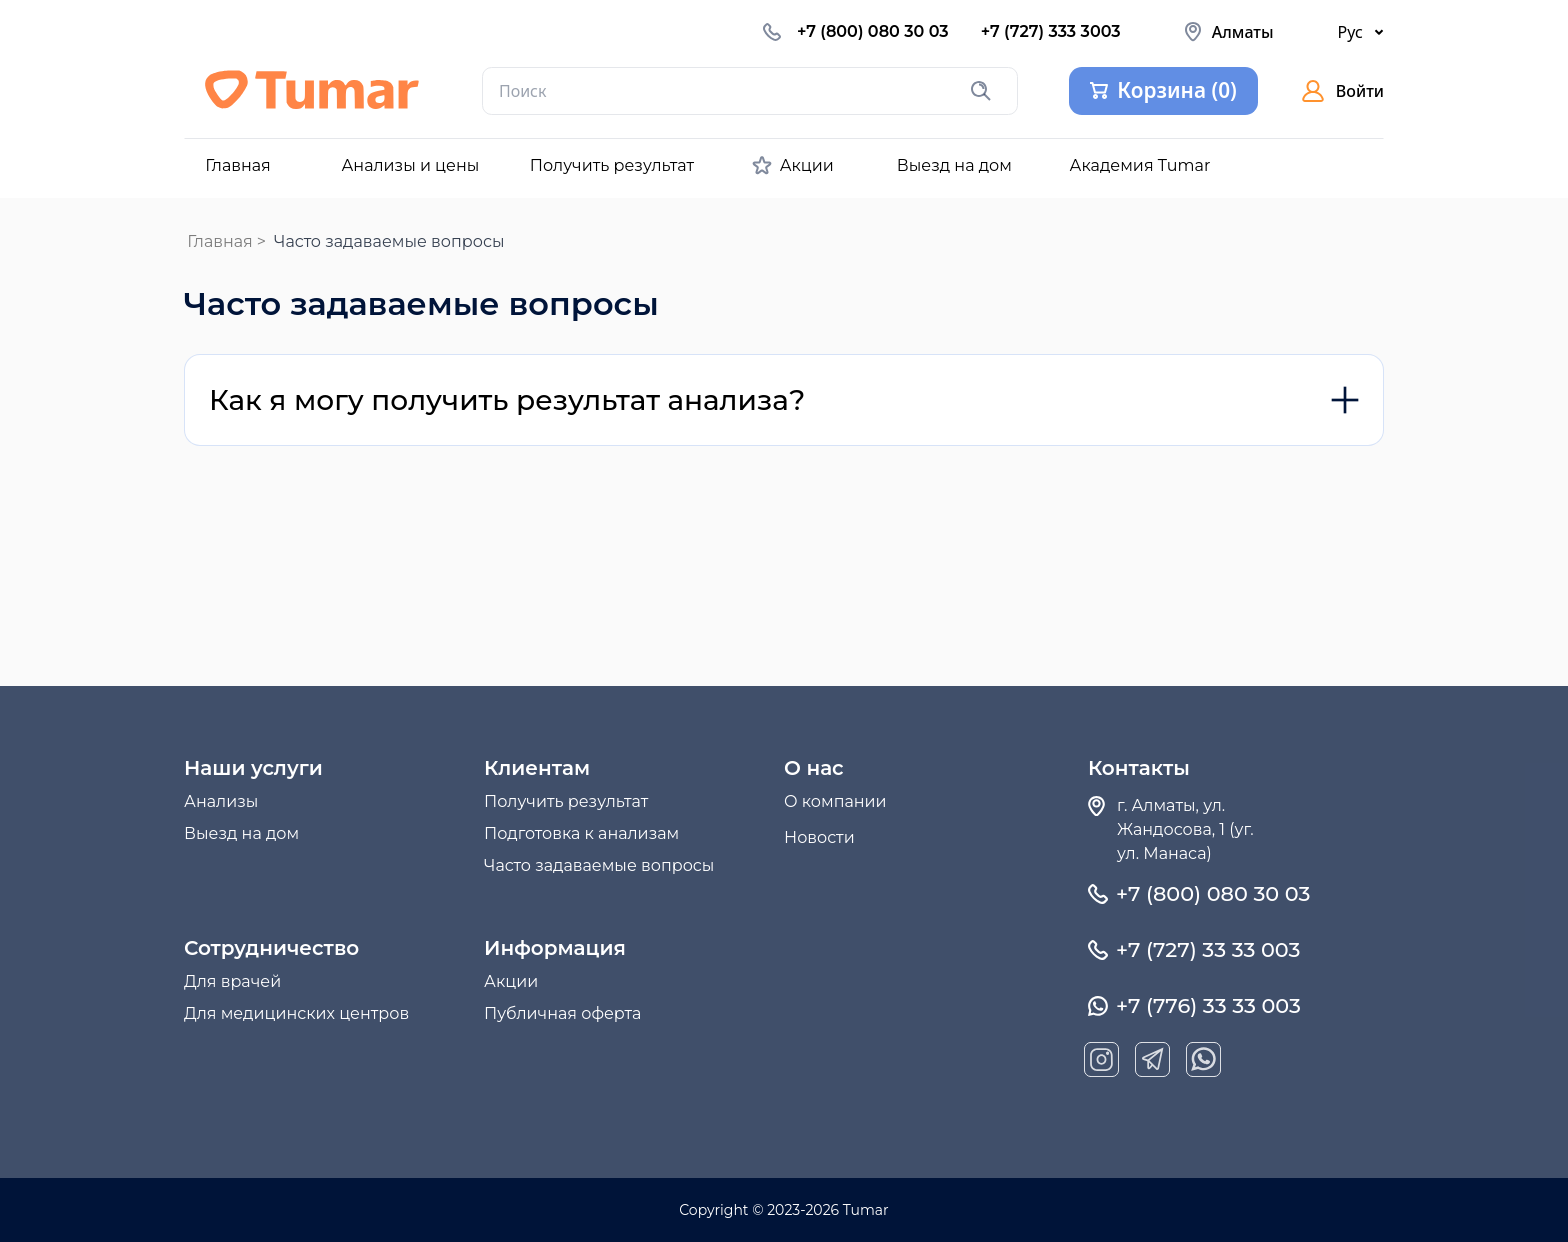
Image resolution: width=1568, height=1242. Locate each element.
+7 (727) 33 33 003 (1208, 950)
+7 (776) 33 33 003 (1208, 1006)
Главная (220, 241)
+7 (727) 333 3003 (1051, 31)
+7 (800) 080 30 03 (873, 31)
